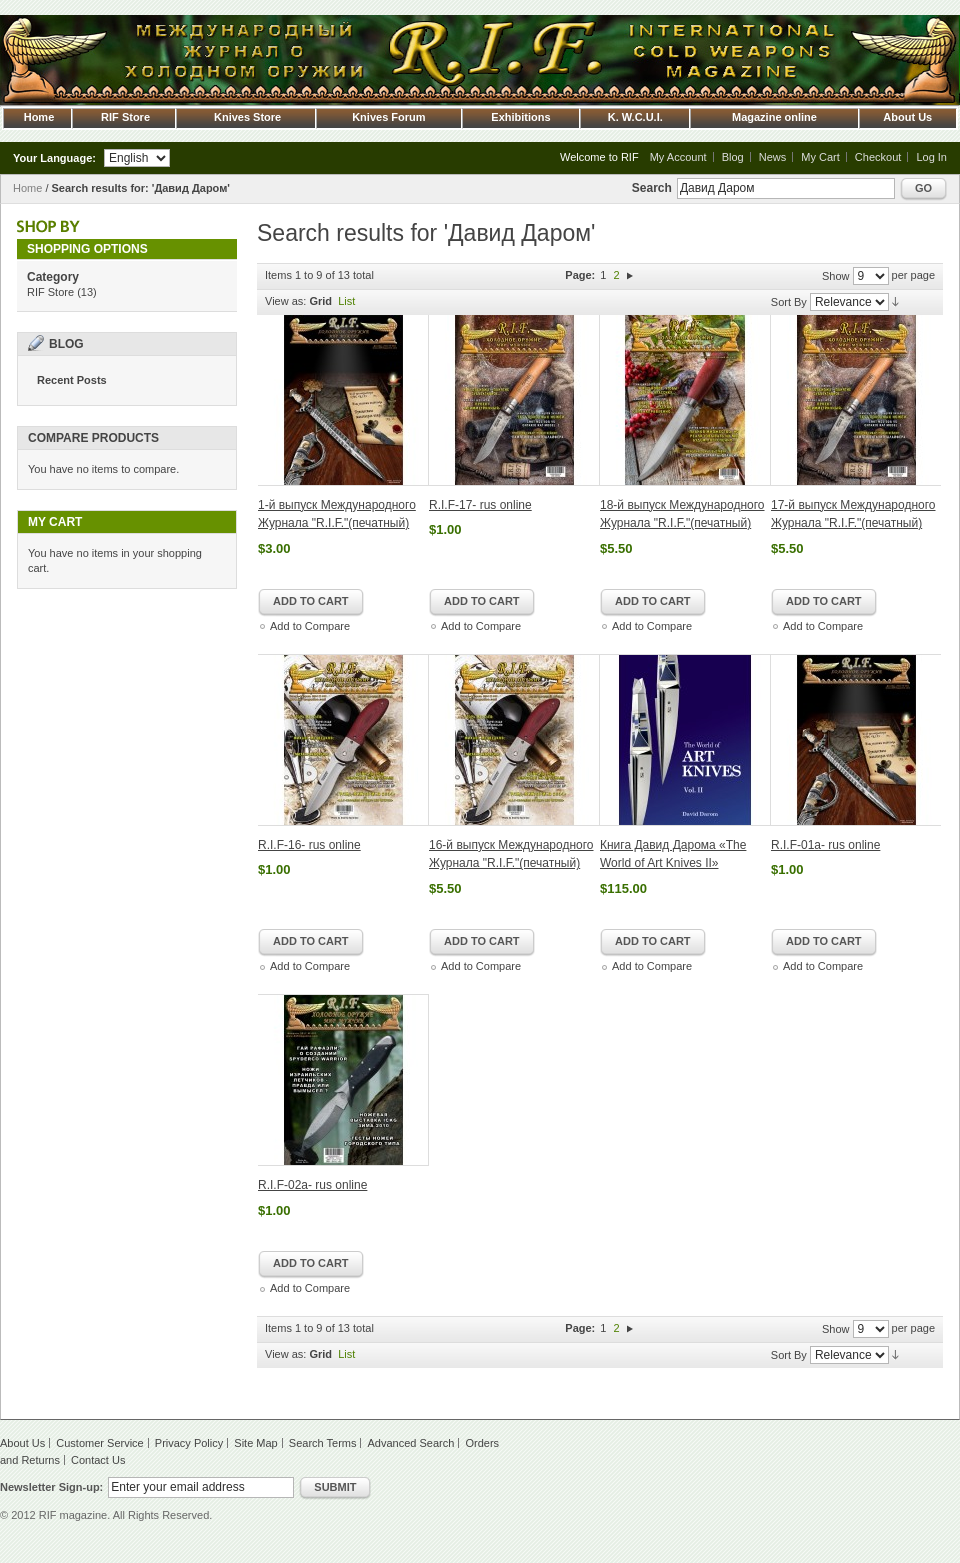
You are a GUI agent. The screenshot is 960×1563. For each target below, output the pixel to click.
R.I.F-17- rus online (480, 505)
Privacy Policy (189, 1443)
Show (836, 276)
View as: (285, 301)
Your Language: (54, 158)
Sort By (789, 302)
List (346, 301)
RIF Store (50, 292)
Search (652, 188)
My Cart (820, 157)
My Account (678, 157)
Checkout (878, 157)
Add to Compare (310, 626)
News (773, 157)
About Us (22, 1443)
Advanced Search (411, 1443)
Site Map (255, 1443)
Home (27, 188)
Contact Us (98, 1460)
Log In (931, 157)
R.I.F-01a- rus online (825, 845)
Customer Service (99, 1443)
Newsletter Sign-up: (51, 1487)
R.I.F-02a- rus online (312, 1185)
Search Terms (323, 1443)
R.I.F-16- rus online (309, 845)
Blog (733, 157)
